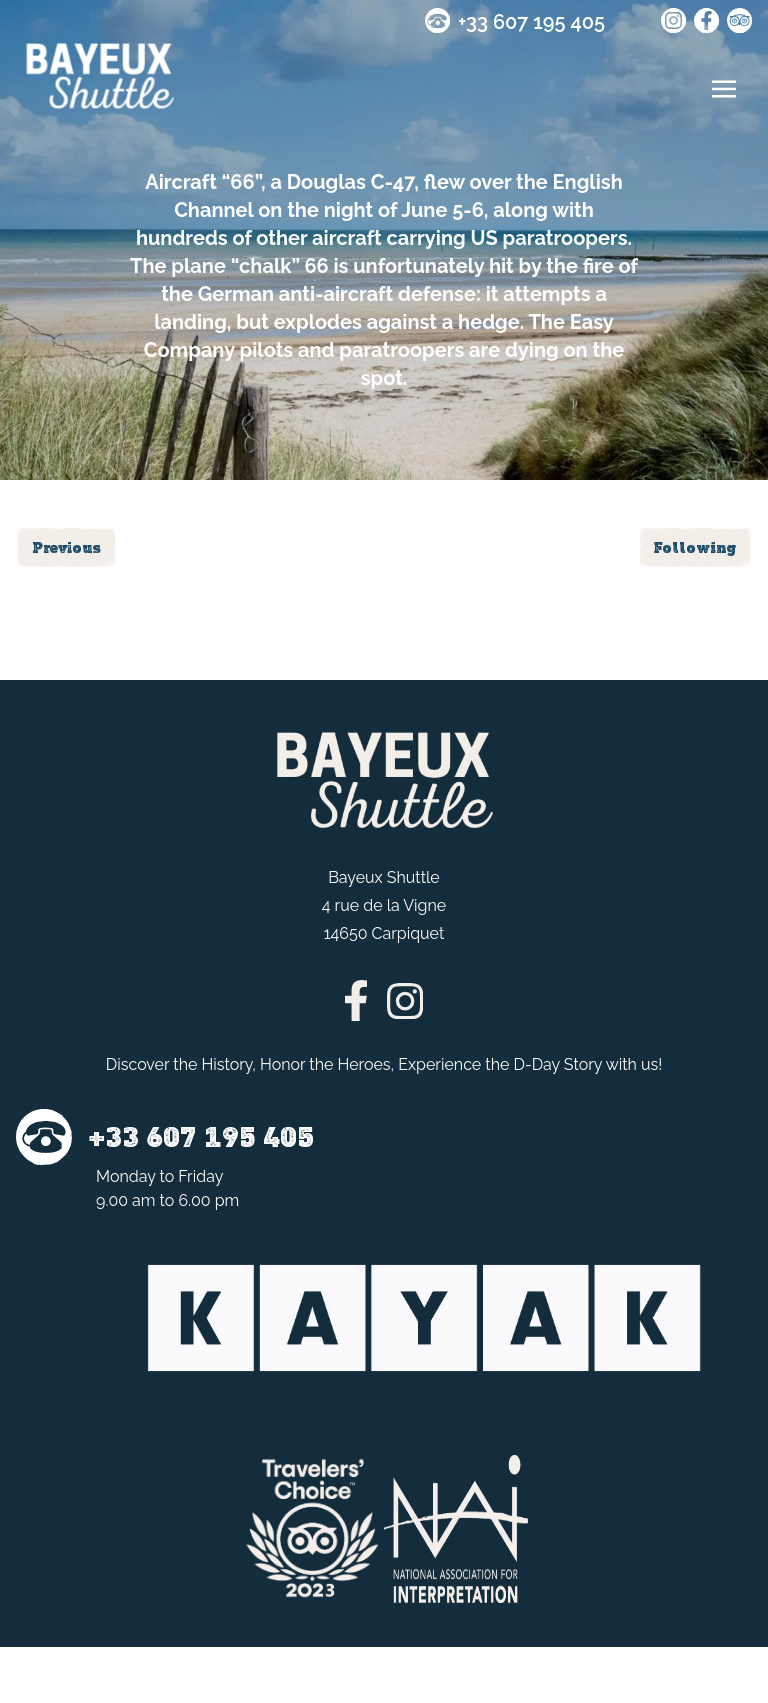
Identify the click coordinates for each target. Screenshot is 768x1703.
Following (695, 547)
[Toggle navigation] (724, 88)
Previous (66, 547)
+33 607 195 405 (531, 22)
